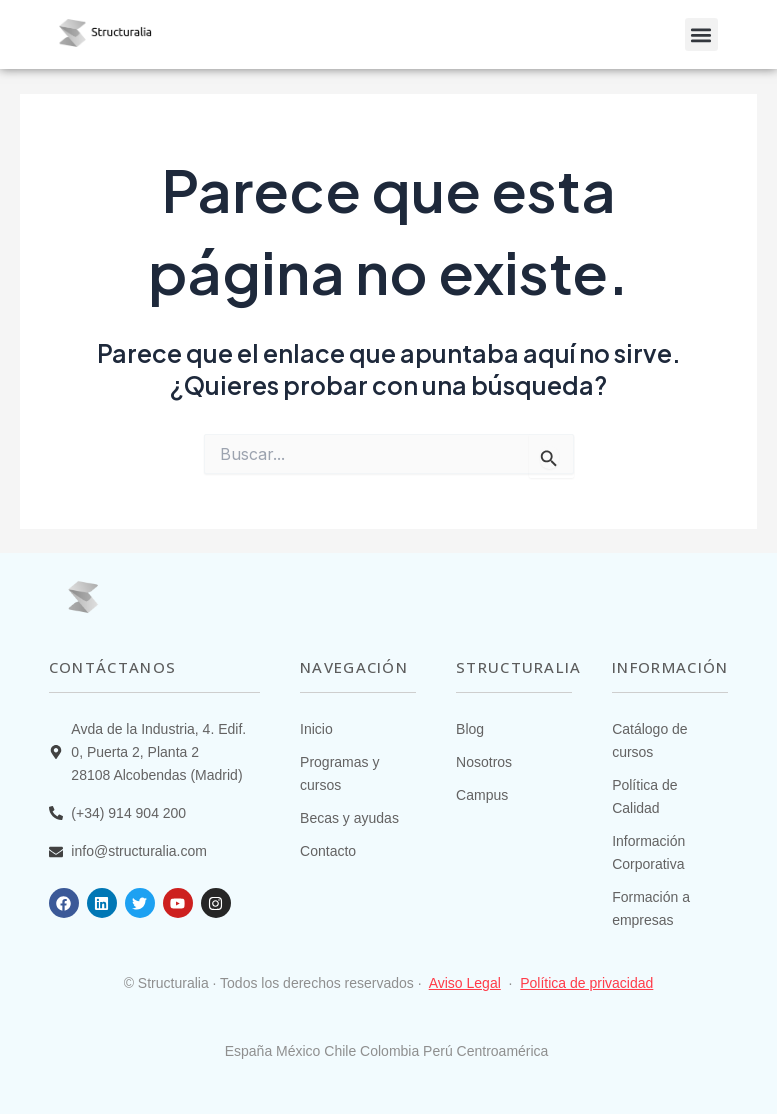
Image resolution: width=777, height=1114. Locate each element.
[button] (701, 34)
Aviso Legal (465, 983)
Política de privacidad (586, 983)
